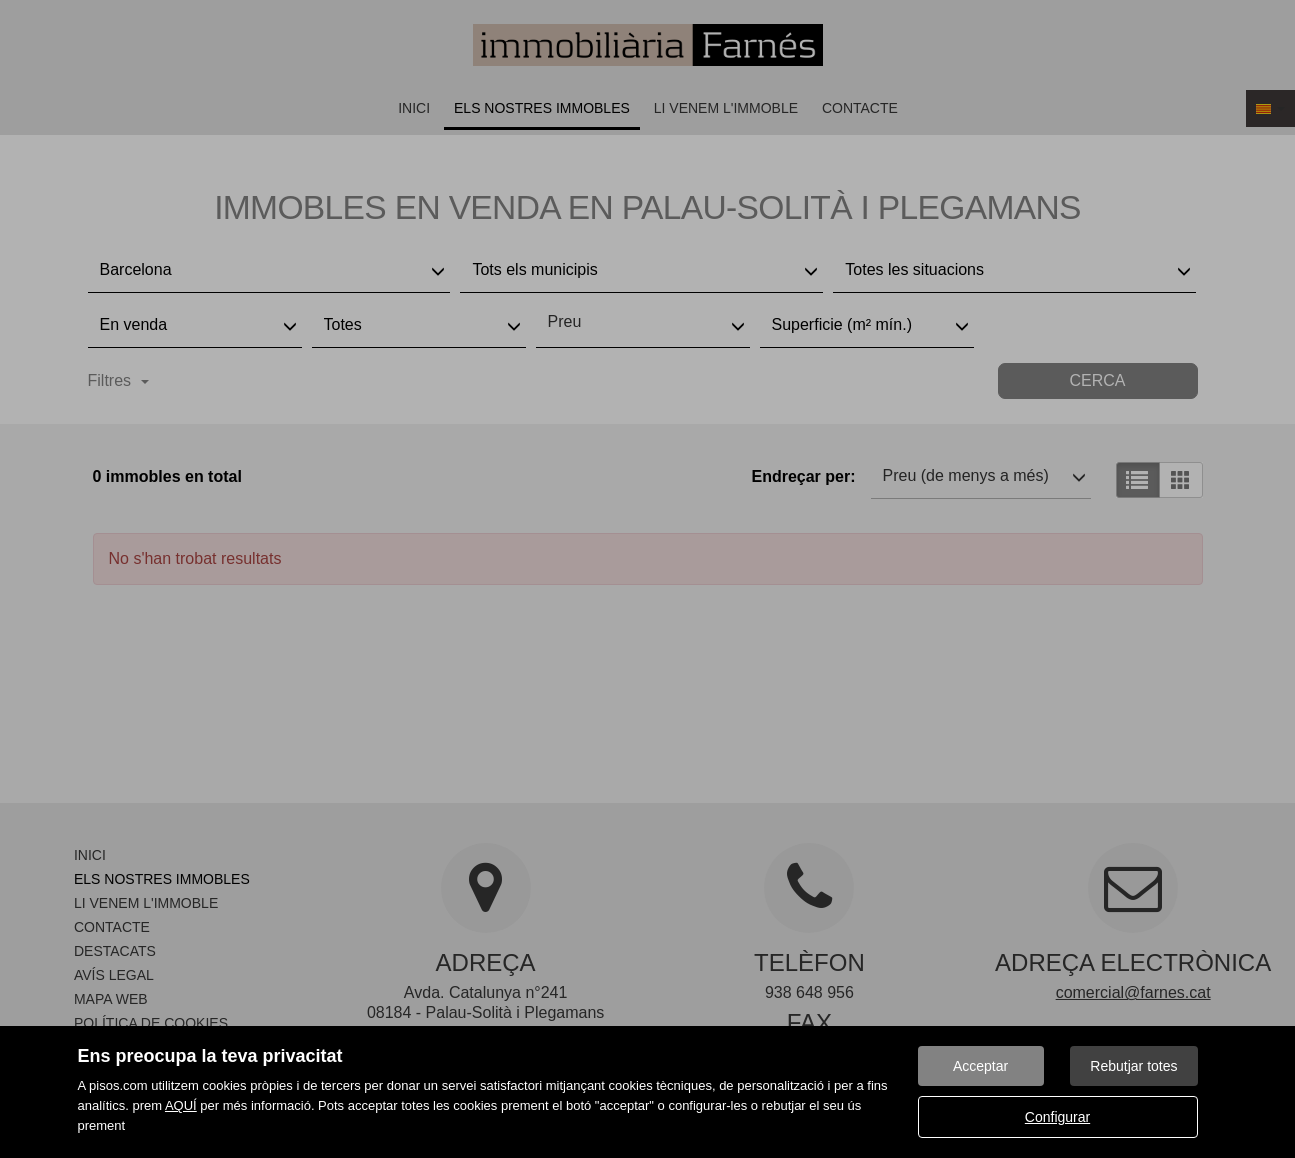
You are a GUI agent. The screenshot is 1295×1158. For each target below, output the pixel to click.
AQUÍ (181, 1105)
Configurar (1057, 1117)
